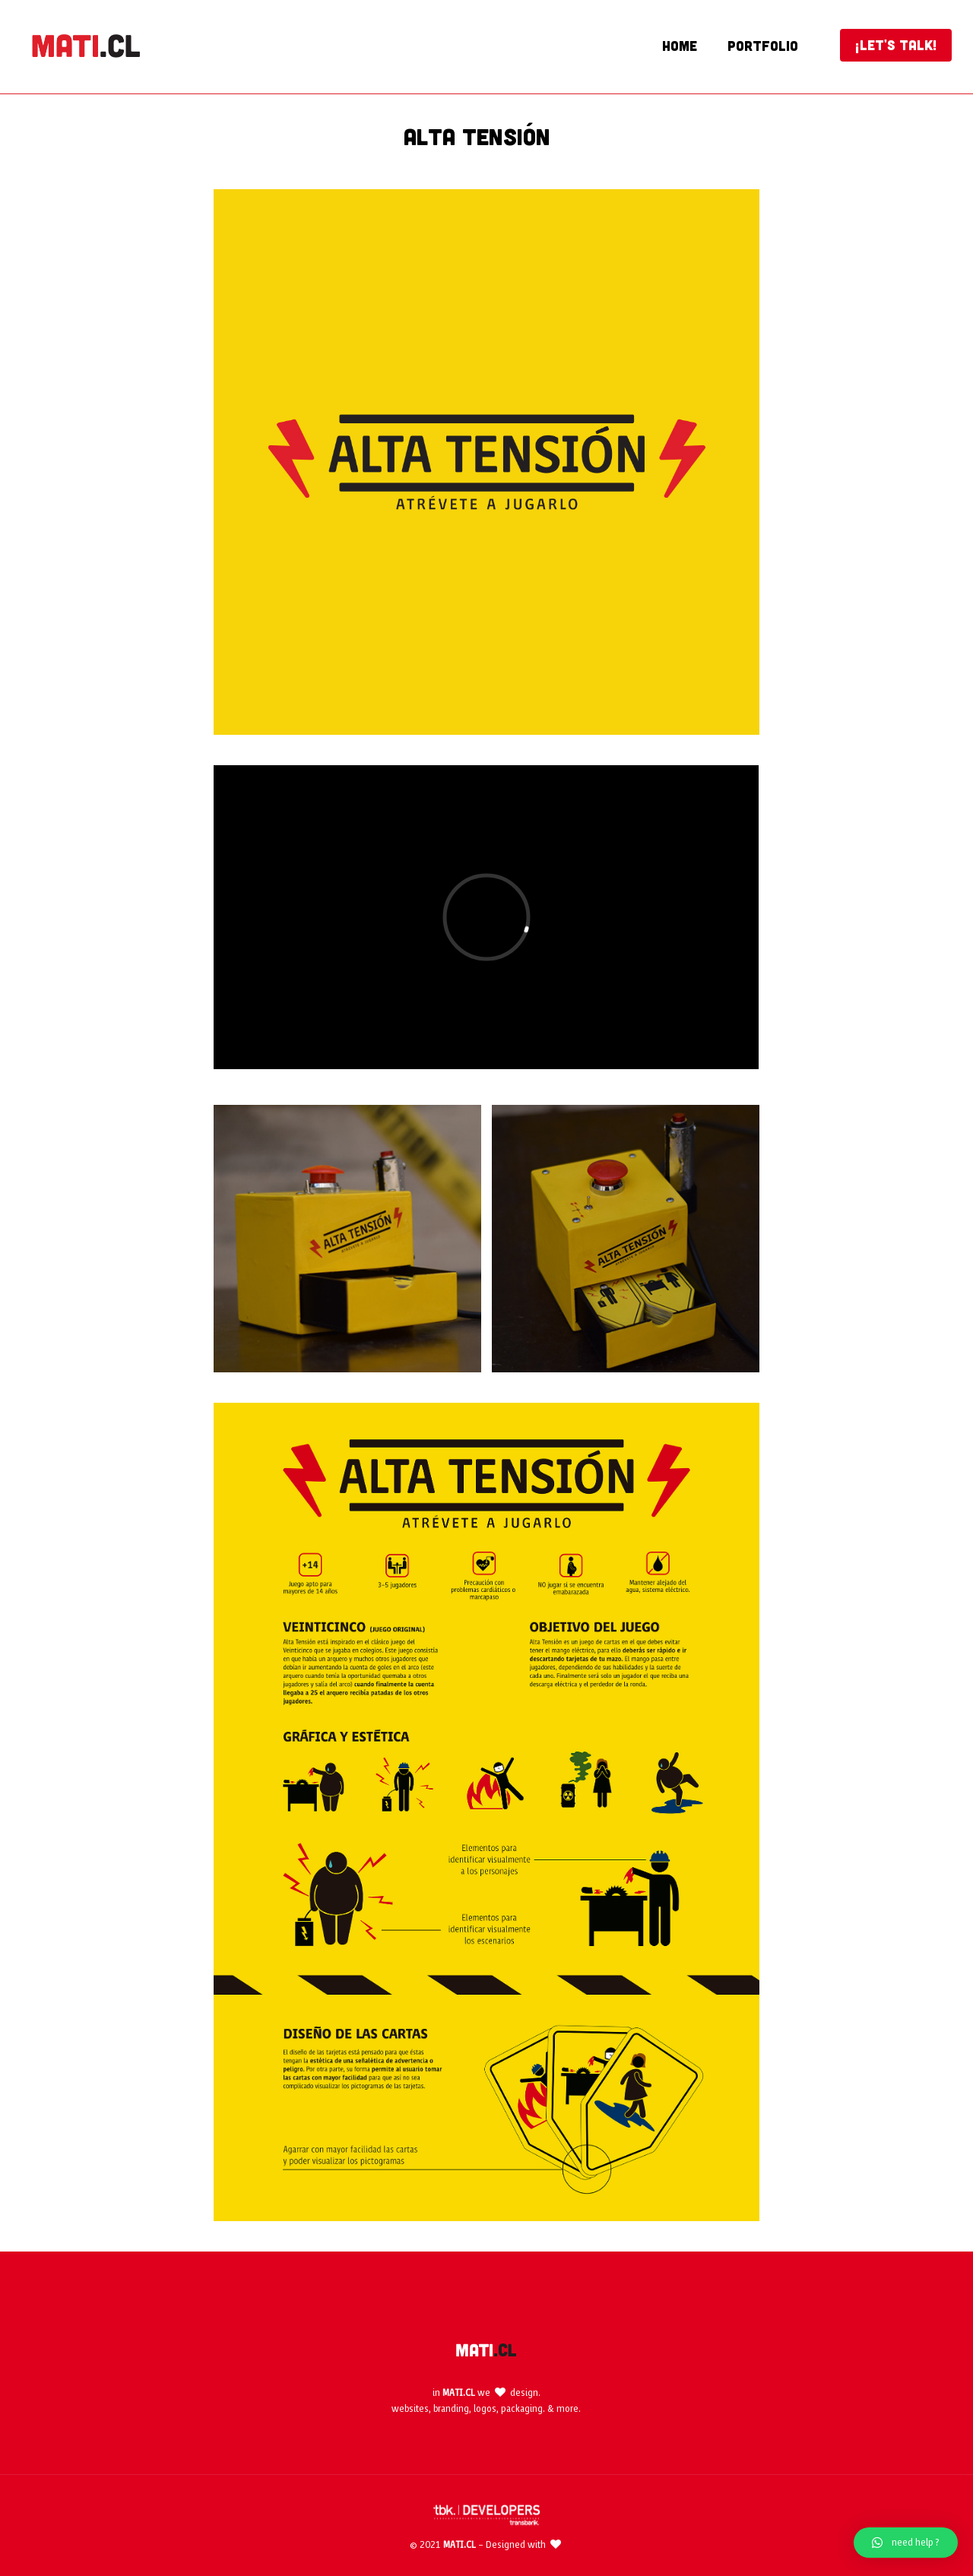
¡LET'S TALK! (896, 44)
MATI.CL (458, 2393)
